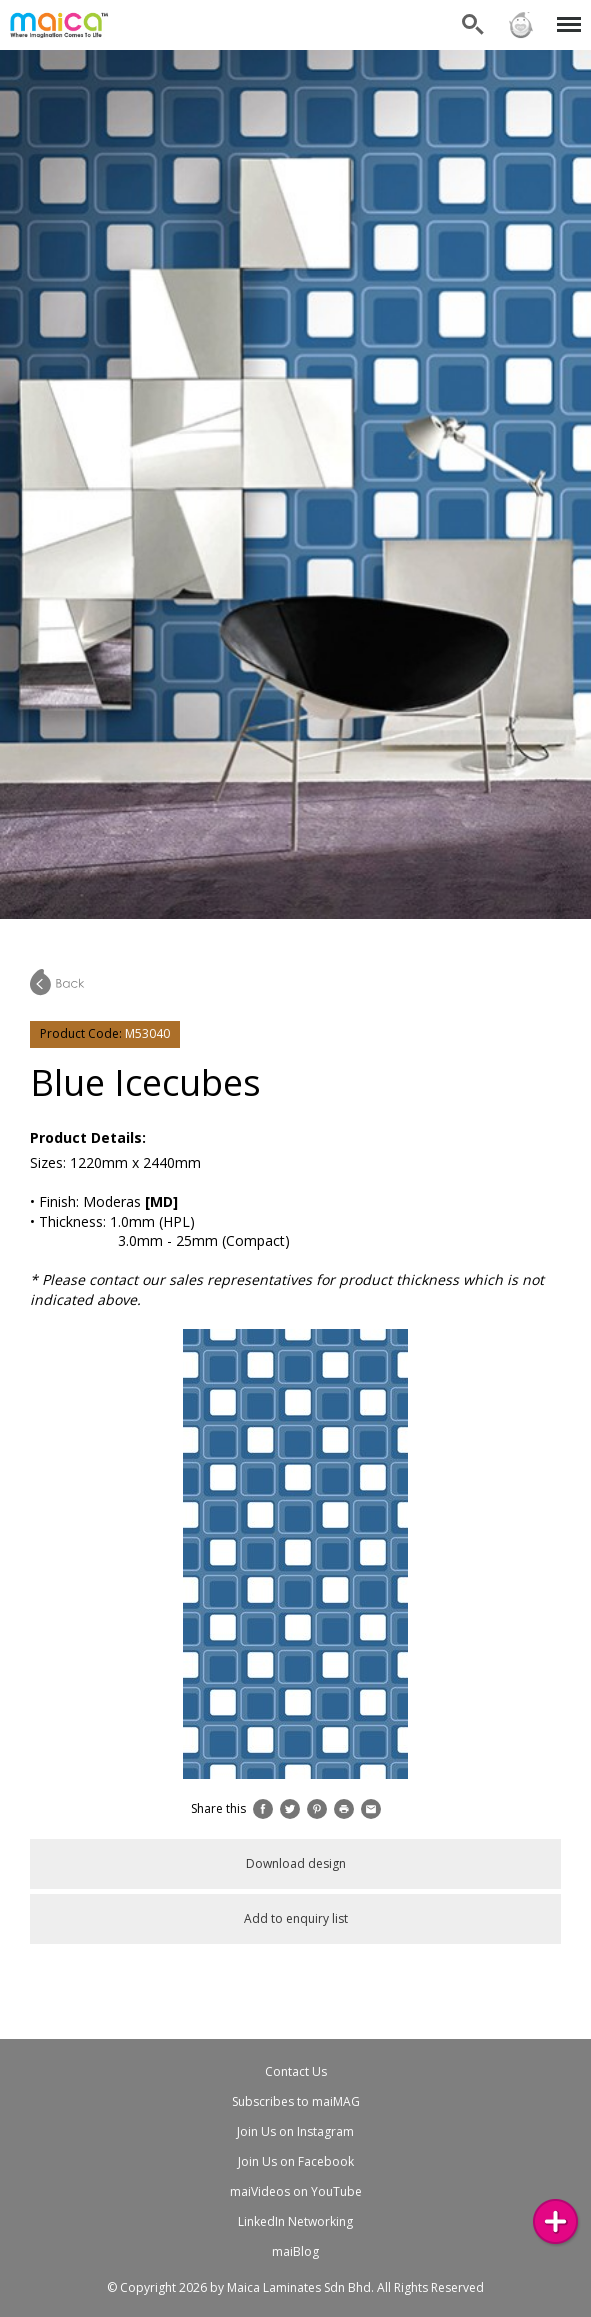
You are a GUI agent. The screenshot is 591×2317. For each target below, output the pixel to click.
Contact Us (296, 2071)
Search (473, 25)
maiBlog (295, 2251)
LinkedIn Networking (295, 2221)
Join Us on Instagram (295, 2131)
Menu (565, 14)
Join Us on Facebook (296, 2161)
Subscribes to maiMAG (296, 2101)
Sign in (521, 25)
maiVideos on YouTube (296, 2191)
